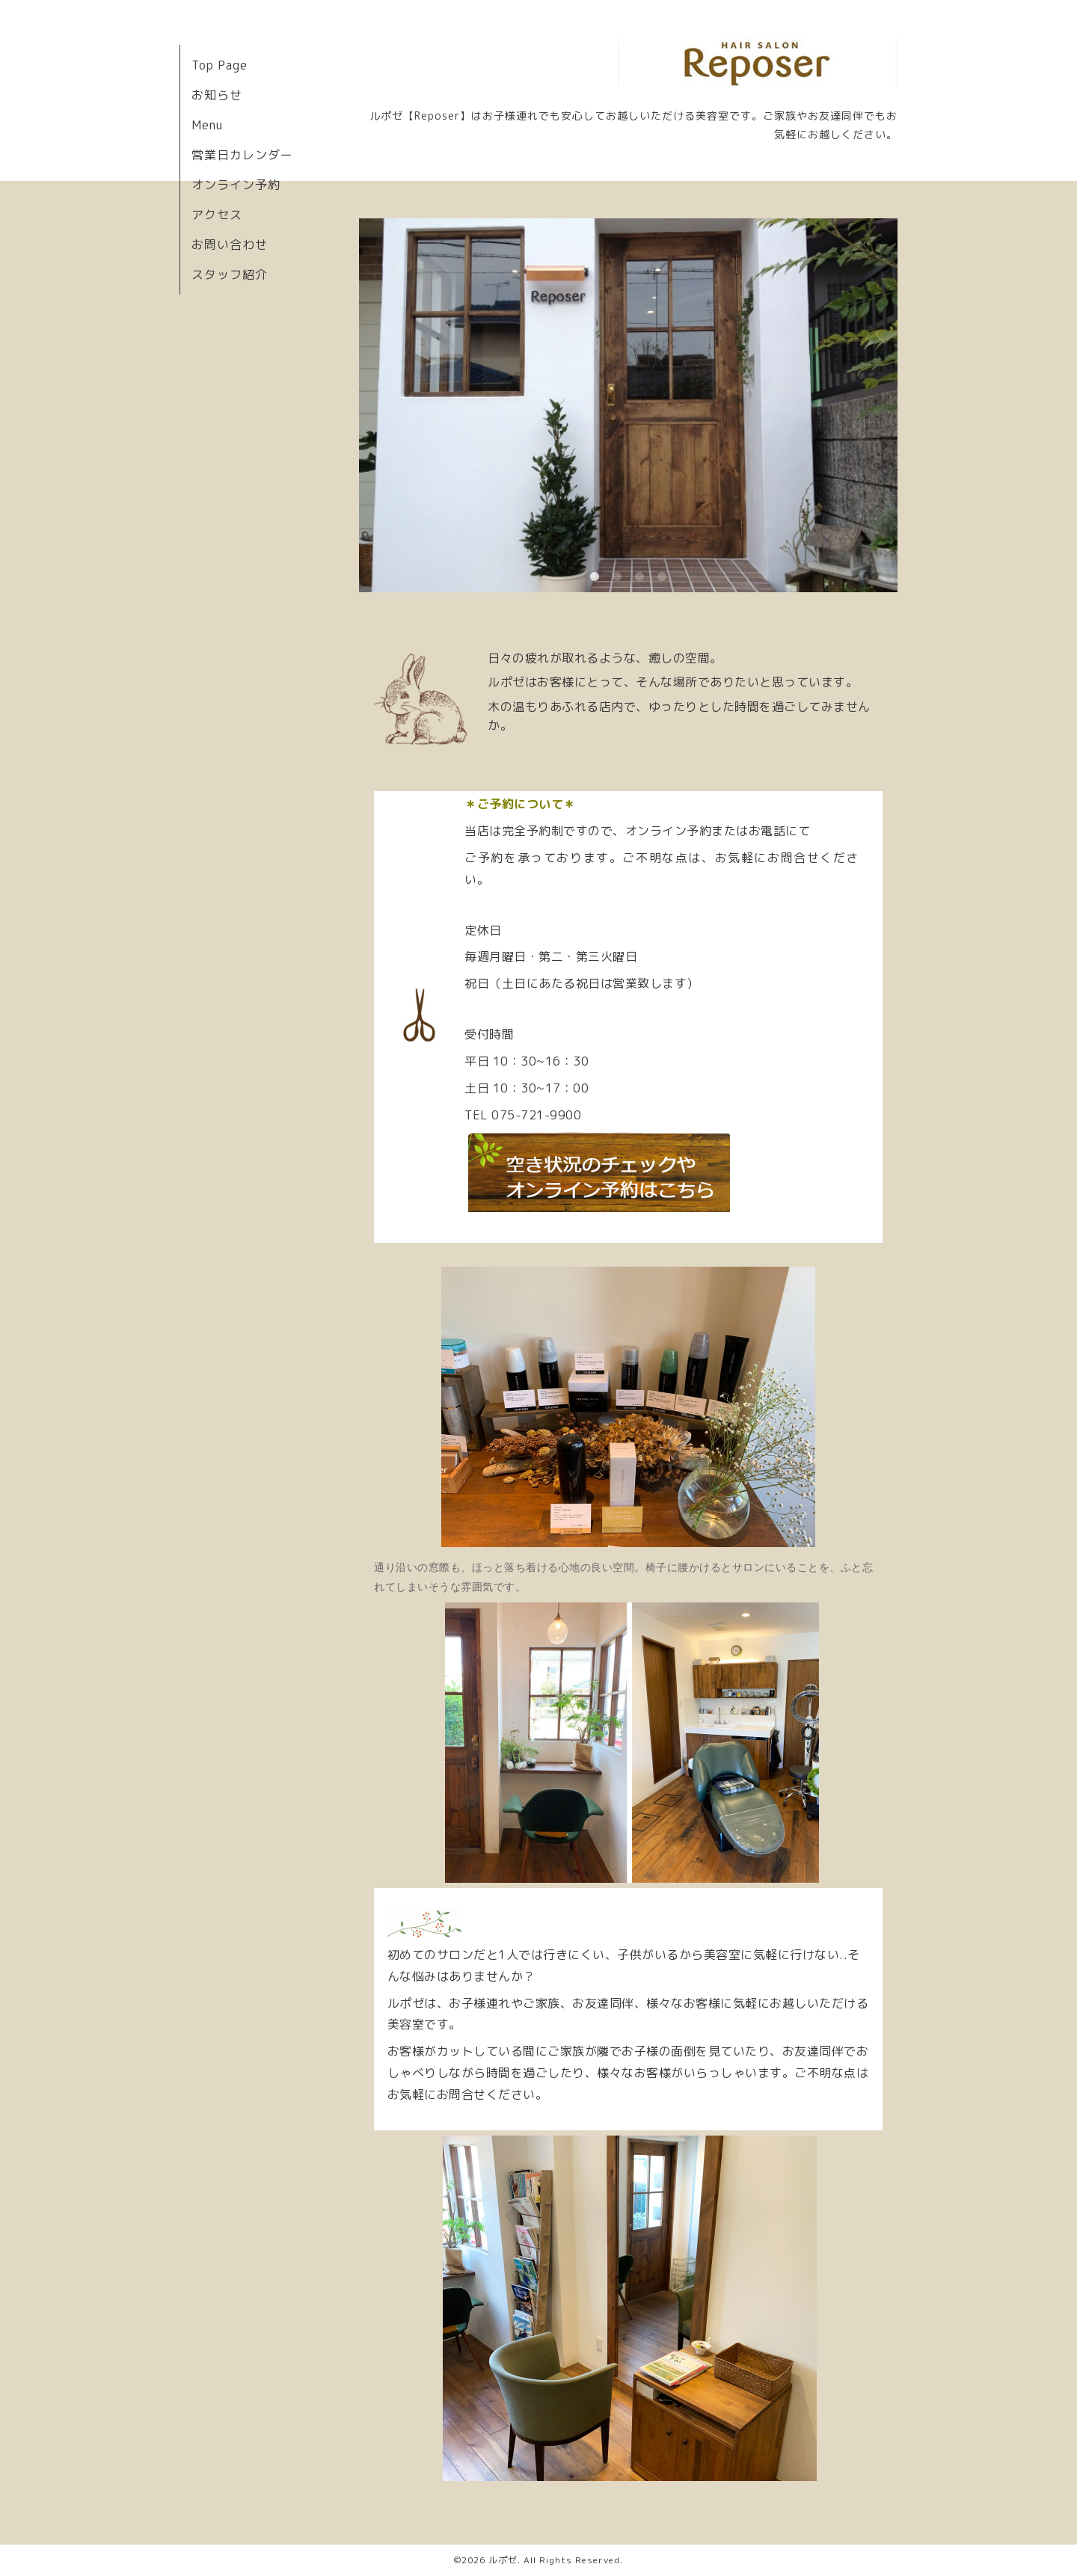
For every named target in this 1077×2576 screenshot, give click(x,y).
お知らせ (216, 95)
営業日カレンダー (242, 155)
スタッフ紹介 (229, 274)
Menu (207, 125)
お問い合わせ (229, 244)
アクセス (216, 214)
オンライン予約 (235, 184)
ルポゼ (503, 2560)
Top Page (219, 65)
